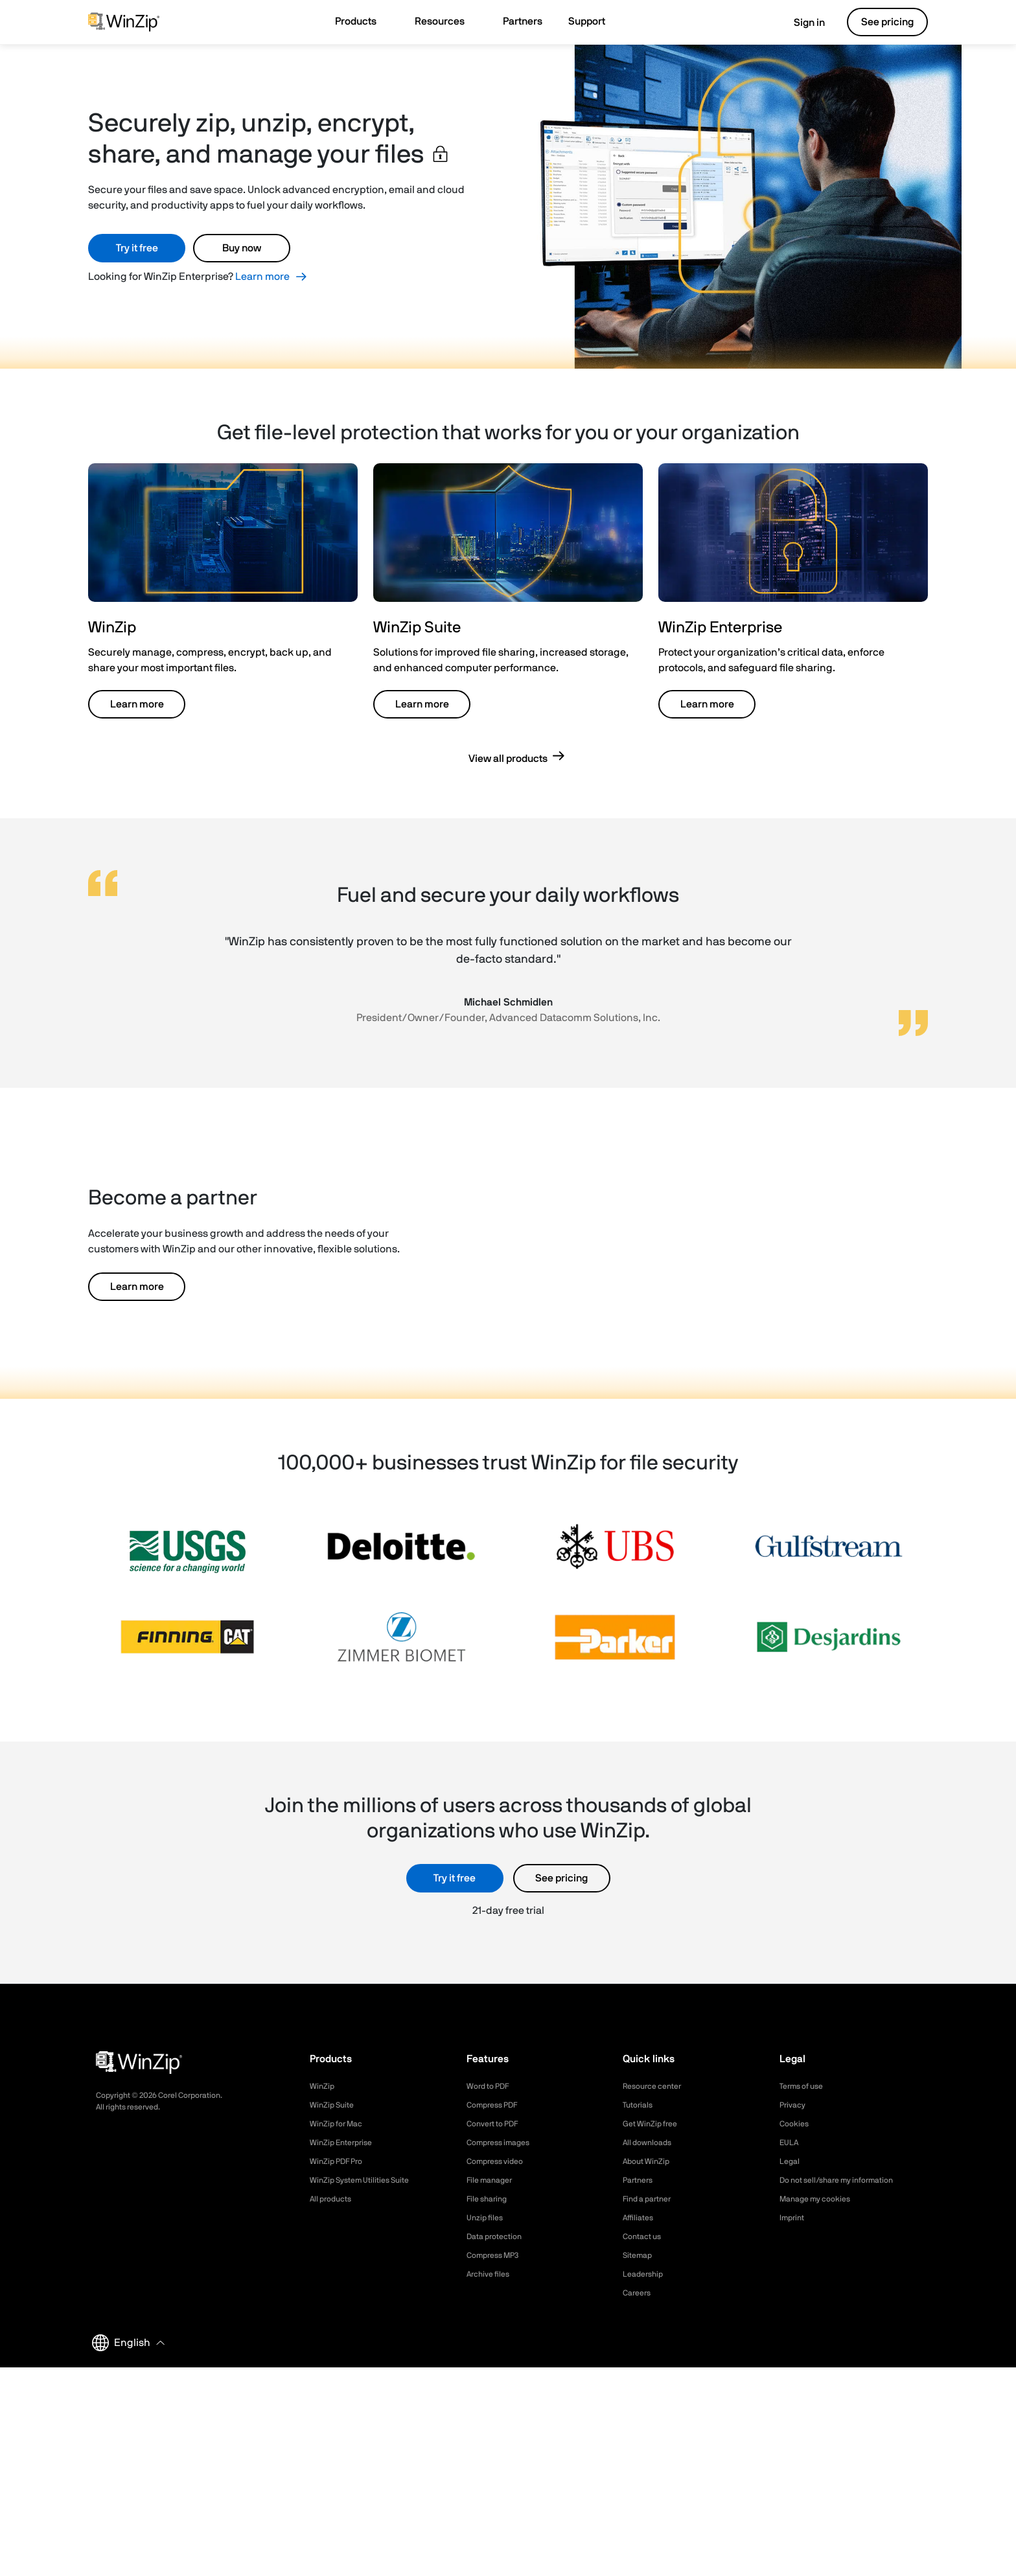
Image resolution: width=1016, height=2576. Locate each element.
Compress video (499, 2161)
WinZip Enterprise (345, 2142)
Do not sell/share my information (846, 2180)
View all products (508, 758)
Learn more (262, 276)
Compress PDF (497, 2105)
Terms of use (805, 2086)
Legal (790, 2161)
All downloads (650, 2142)
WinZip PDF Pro (340, 2161)
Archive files (491, 2274)
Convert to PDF (497, 2123)
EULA (790, 2142)
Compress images (503, 2142)
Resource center (657, 2086)
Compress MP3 (497, 2255)
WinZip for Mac (340, 2123)
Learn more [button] (137, 704)
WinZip (323, 2086)
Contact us (645, 2236)
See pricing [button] (887, 22)
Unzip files (487, 2217)
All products (334, 2198)
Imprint (793, 2217)
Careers (639, 2292)
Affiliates (640, 2217)
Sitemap (639, 2255)
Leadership (646, 2274)
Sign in (800, 22)
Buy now (241, 248)
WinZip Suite (335, 2105)
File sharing (490, 2198)
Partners (640, 2180)
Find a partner (651, 2198)
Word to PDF (492, 2086)
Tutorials (640, 2105)
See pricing (561, 1878)
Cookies (796, 2123)
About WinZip (649, 2161)
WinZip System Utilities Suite (367, 2180)
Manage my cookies (820, 2198)
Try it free (137, 248)
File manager (493, 2180)
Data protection (499, 2236)
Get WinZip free (654, 2123)
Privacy (794, 2105)
